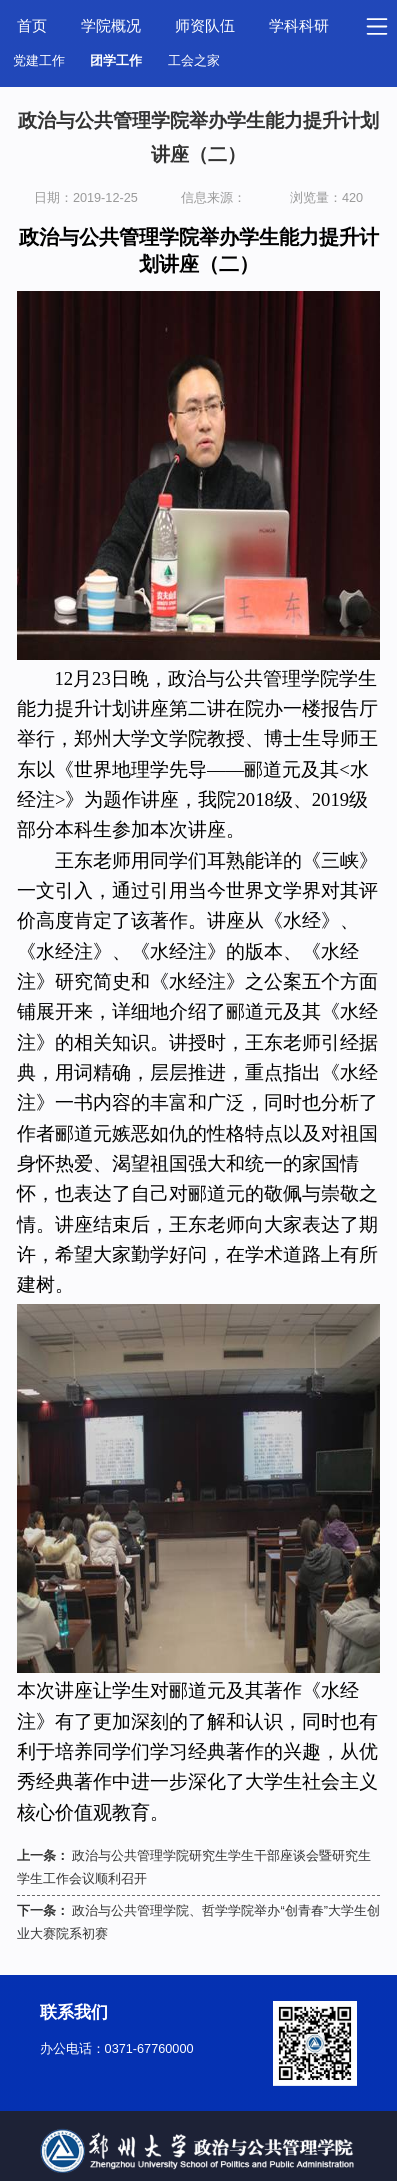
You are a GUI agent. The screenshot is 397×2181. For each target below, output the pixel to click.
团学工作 (116, 61)
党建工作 (39, 61)
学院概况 (111, 26)
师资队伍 (205, 26)
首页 (32, 26)
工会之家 (194, 61)
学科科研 (299, 26)
